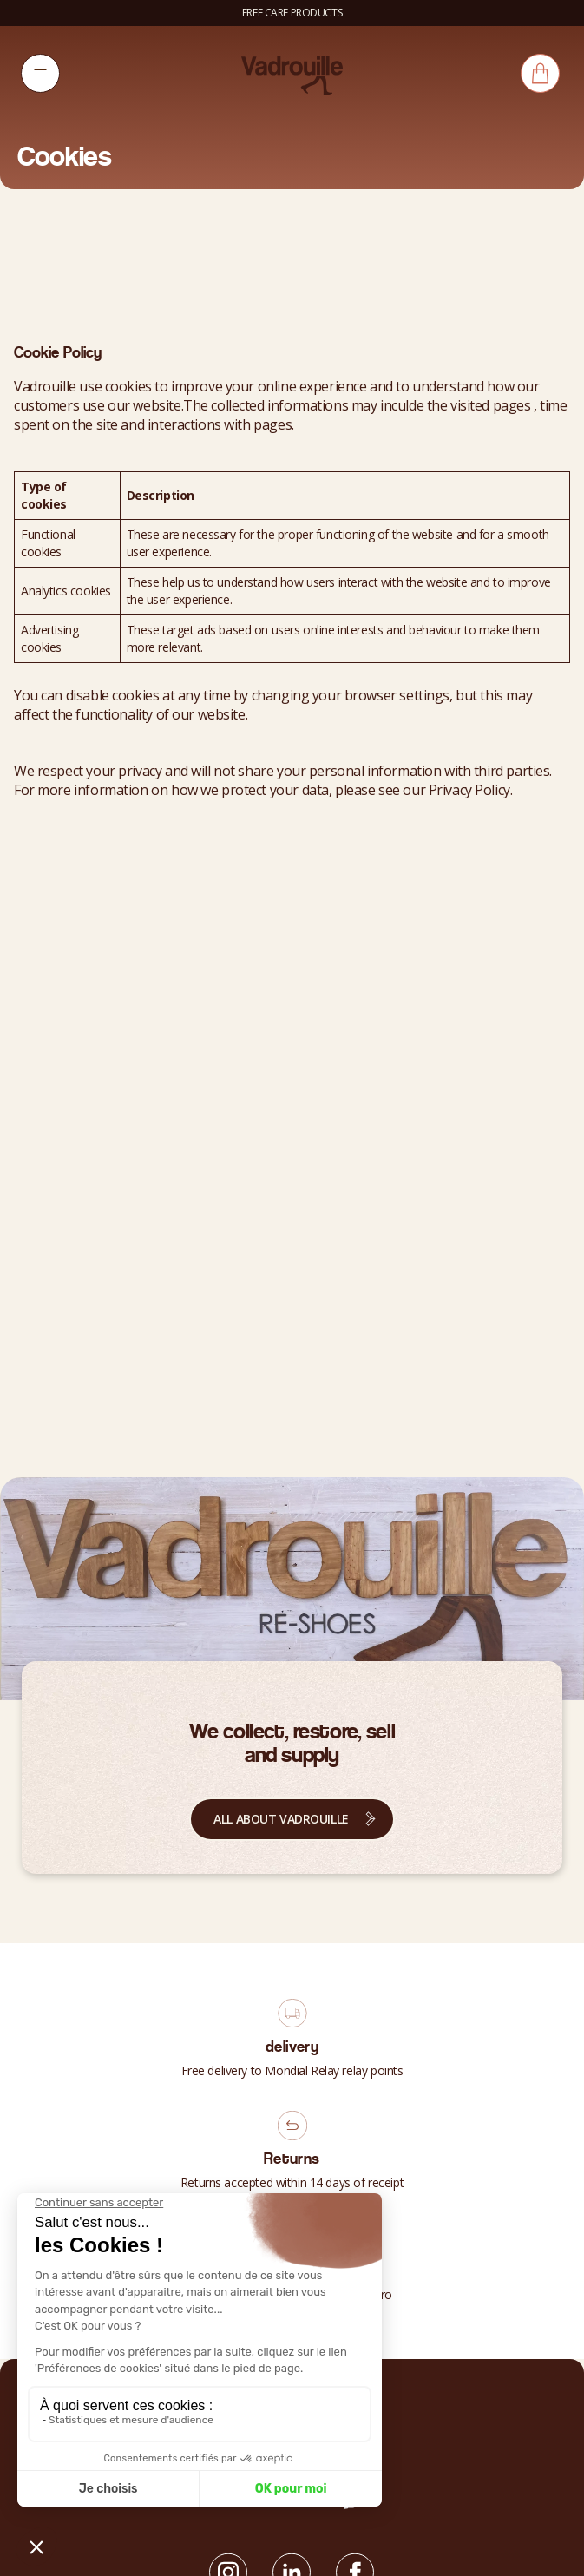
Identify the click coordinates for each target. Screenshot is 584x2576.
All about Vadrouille (281, 1818)
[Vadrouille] (292, 74)
